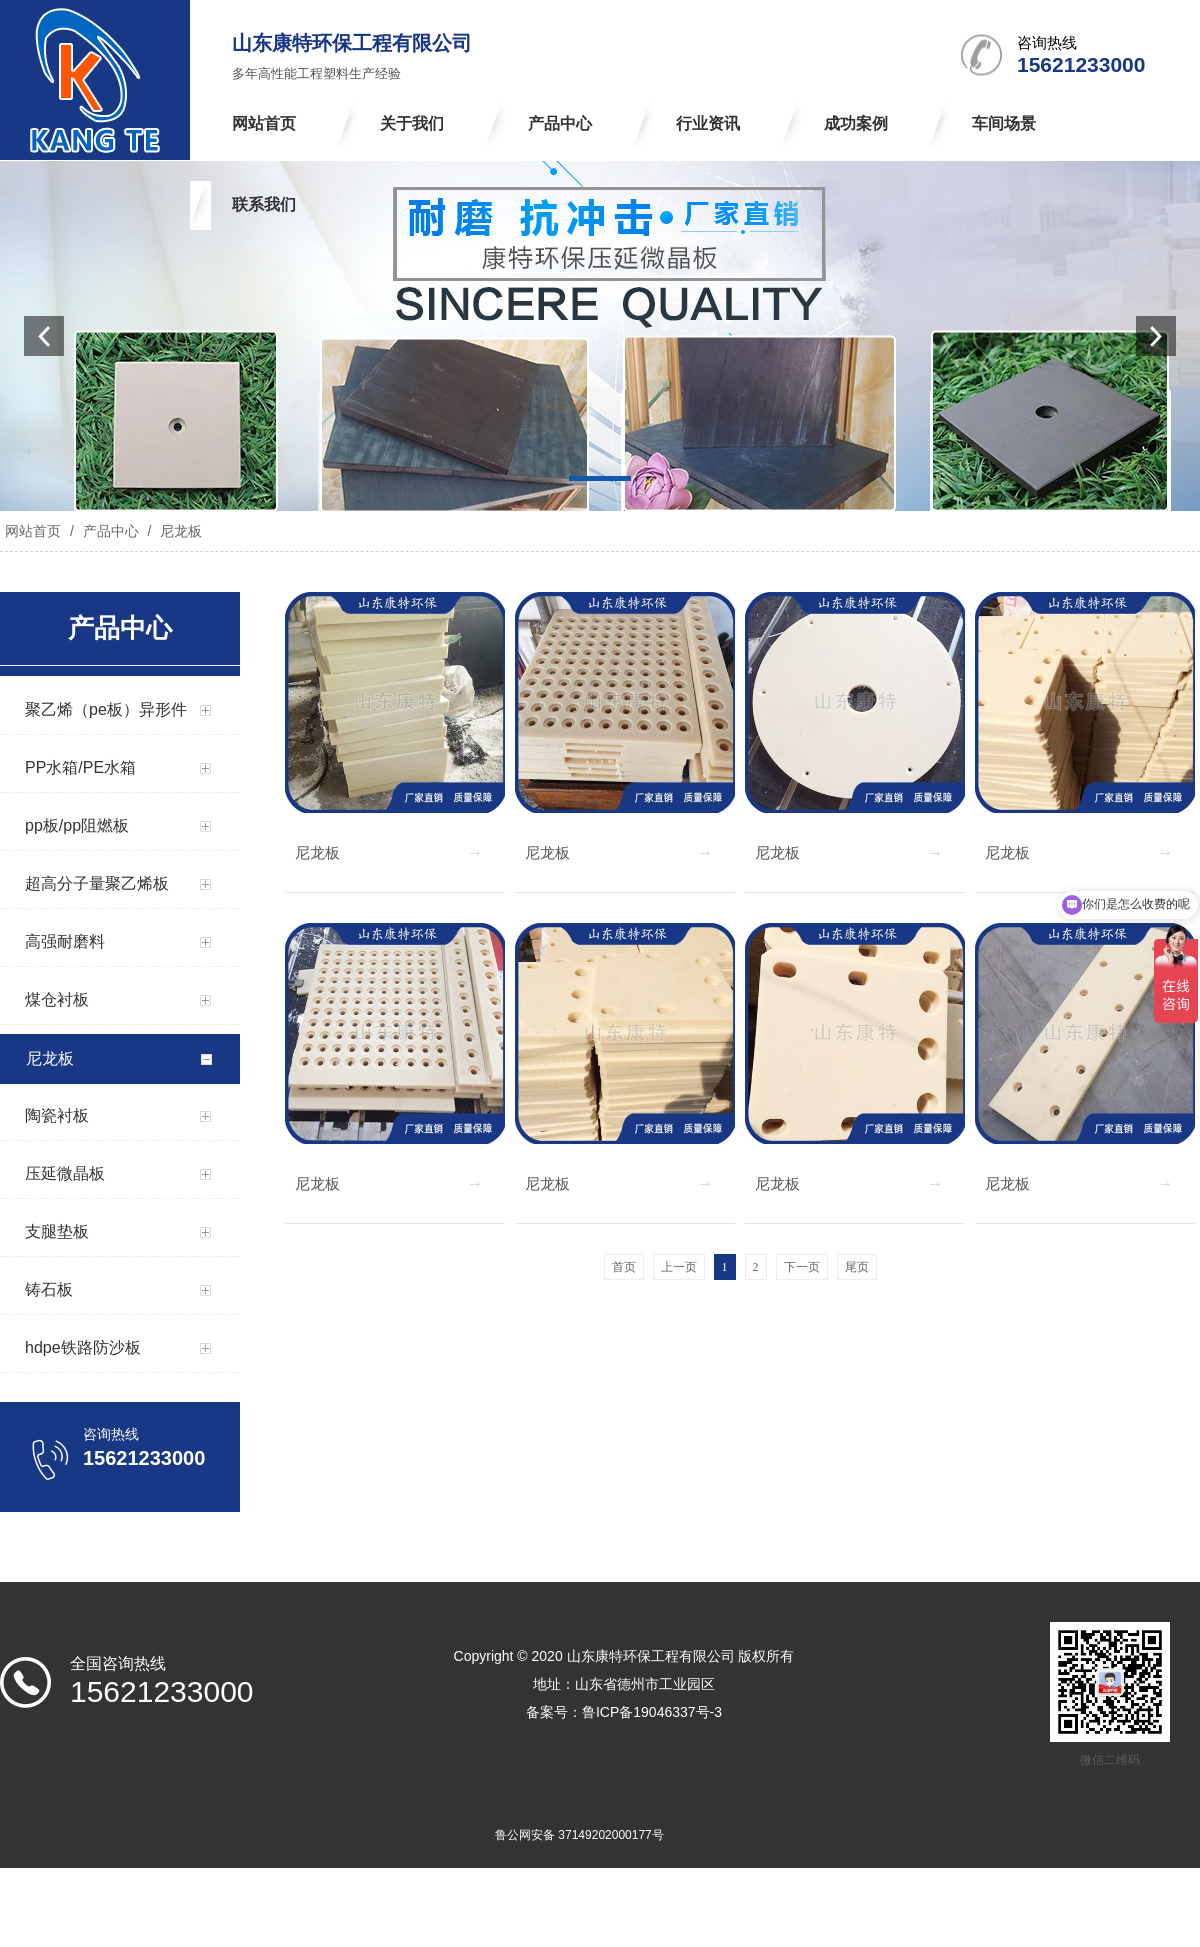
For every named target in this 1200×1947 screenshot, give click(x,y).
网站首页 (33, 531)
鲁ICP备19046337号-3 (652, 1712)
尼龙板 (179, 531)
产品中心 (111, 531)
